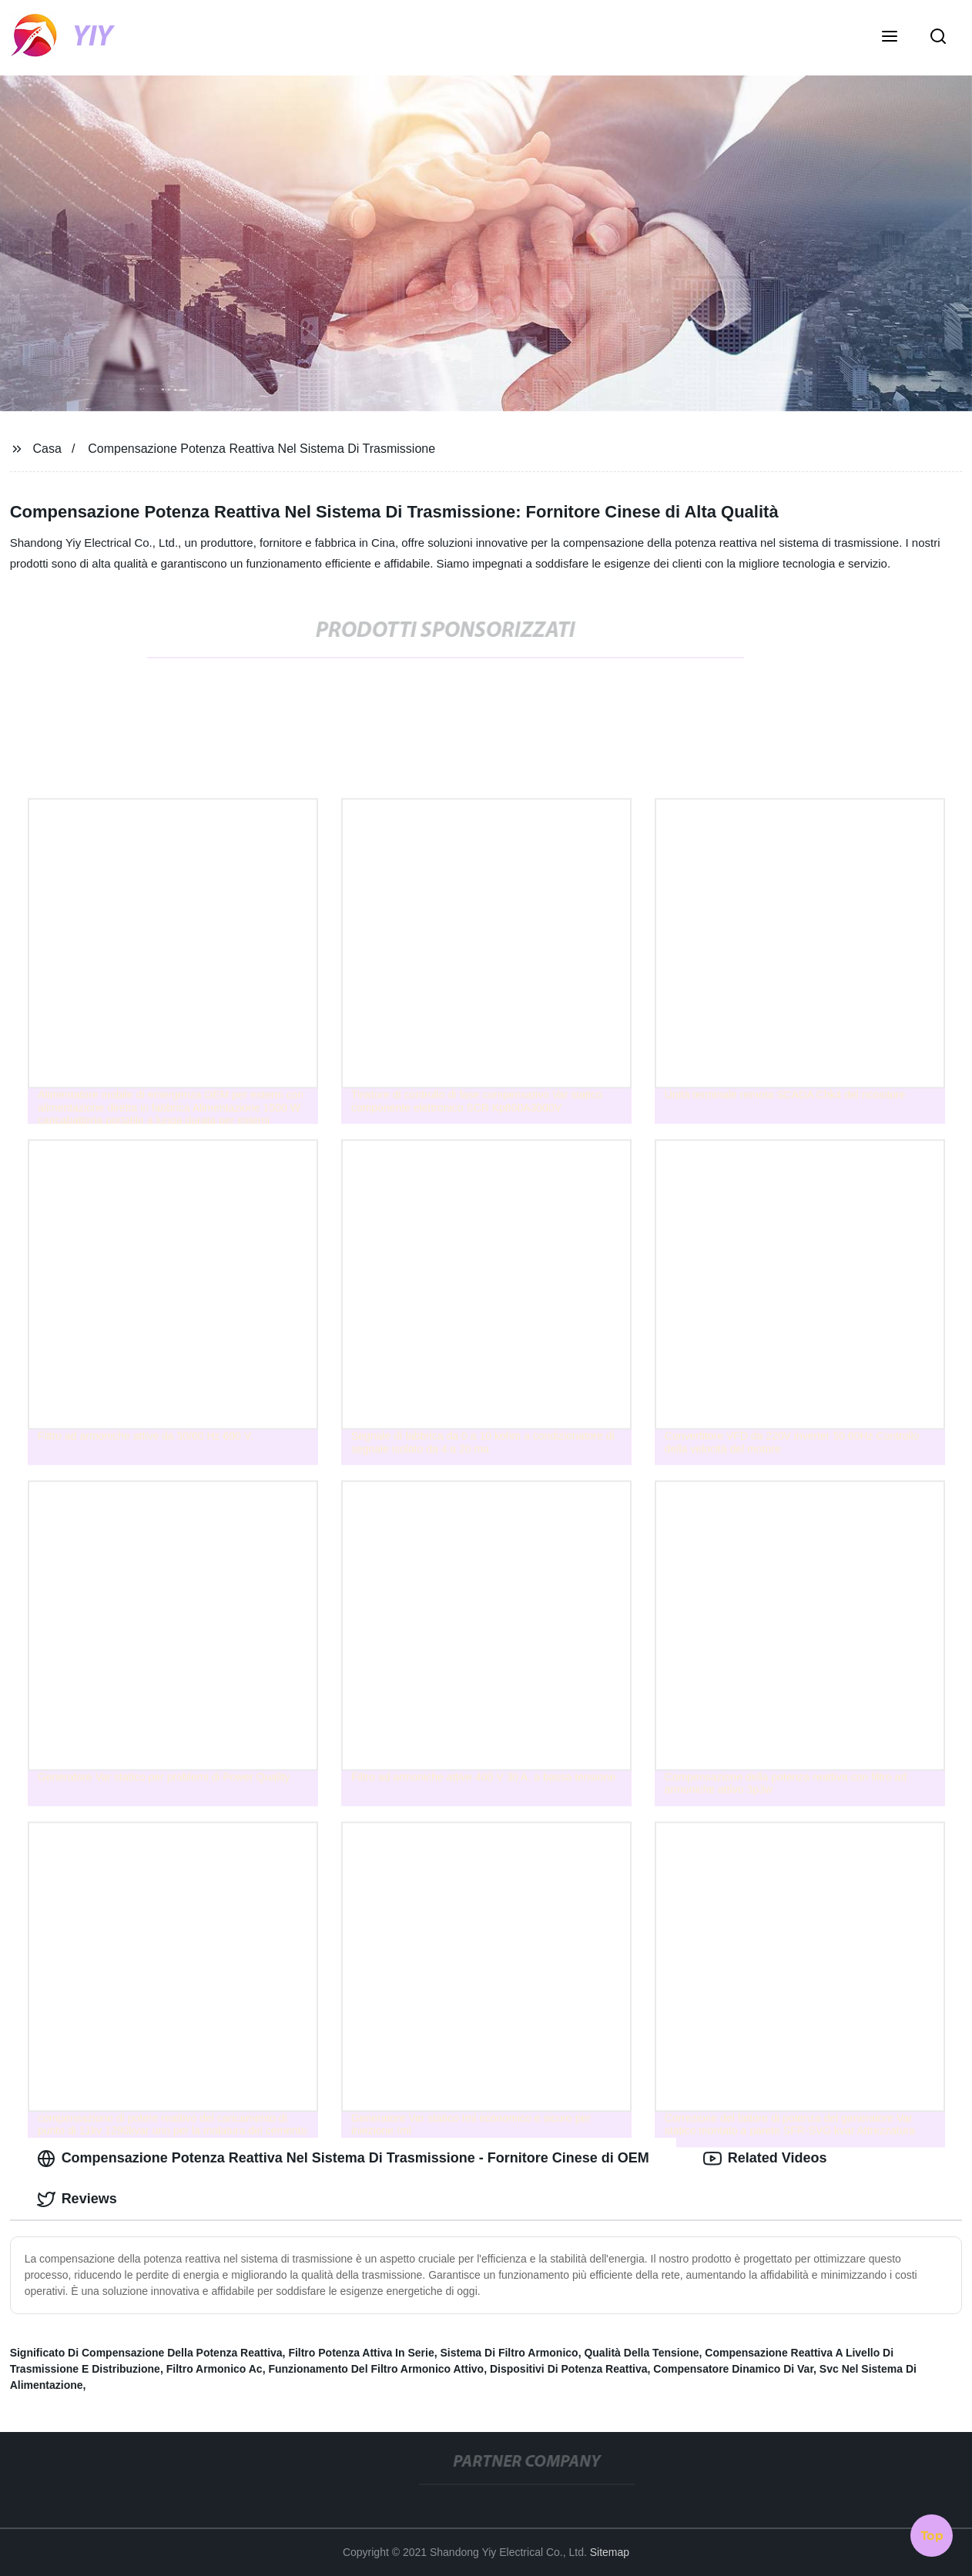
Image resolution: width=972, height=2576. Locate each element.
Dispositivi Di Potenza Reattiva (569, 2369)
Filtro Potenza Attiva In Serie (361, 2353)
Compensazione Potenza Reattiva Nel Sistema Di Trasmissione (261, 448)
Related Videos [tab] (765, 2158)
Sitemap (609, 2552)
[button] (889, 38)
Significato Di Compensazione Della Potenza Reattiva (146, 2353)
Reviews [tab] (77, 2199)
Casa (47, 448)
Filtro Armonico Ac (214, 2369)
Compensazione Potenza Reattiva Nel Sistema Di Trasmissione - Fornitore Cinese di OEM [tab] (343, 2158)
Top (932, 2535)
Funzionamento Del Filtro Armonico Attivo (376, 2369)
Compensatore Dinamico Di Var (733, 2369)
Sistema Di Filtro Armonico (509, 2353)
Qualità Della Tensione (641, 2353)
